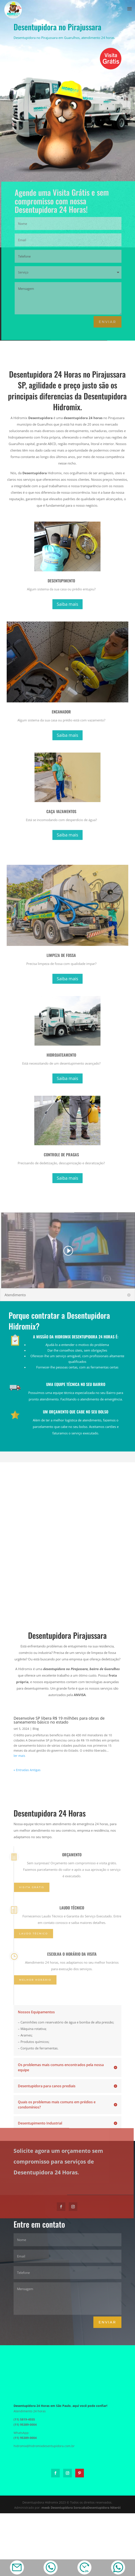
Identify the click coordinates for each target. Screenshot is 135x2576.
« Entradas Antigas (27, 1832)
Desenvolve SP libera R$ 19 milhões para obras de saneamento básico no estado (59, 1782)
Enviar (107, 2385)
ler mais (19, 1818)
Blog (36, 1791)
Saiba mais (67, 604)
